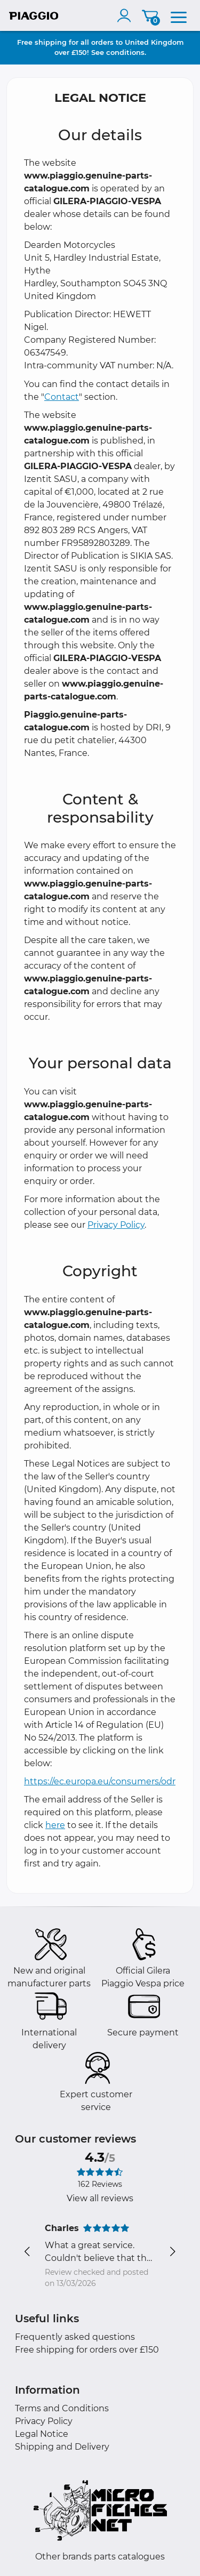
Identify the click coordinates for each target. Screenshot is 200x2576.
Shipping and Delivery (62, 2447)
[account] (126, 15)
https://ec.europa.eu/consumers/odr (99, 1781)
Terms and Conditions (62, 2408)
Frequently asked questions (75, 2337)
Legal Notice (41, 2434)
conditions (125, 52)
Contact (61, 397)
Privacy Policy (116, 1225)
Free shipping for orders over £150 (87, 2350)
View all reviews (100, 2198)
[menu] (179, 15)
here (55, 1825)
